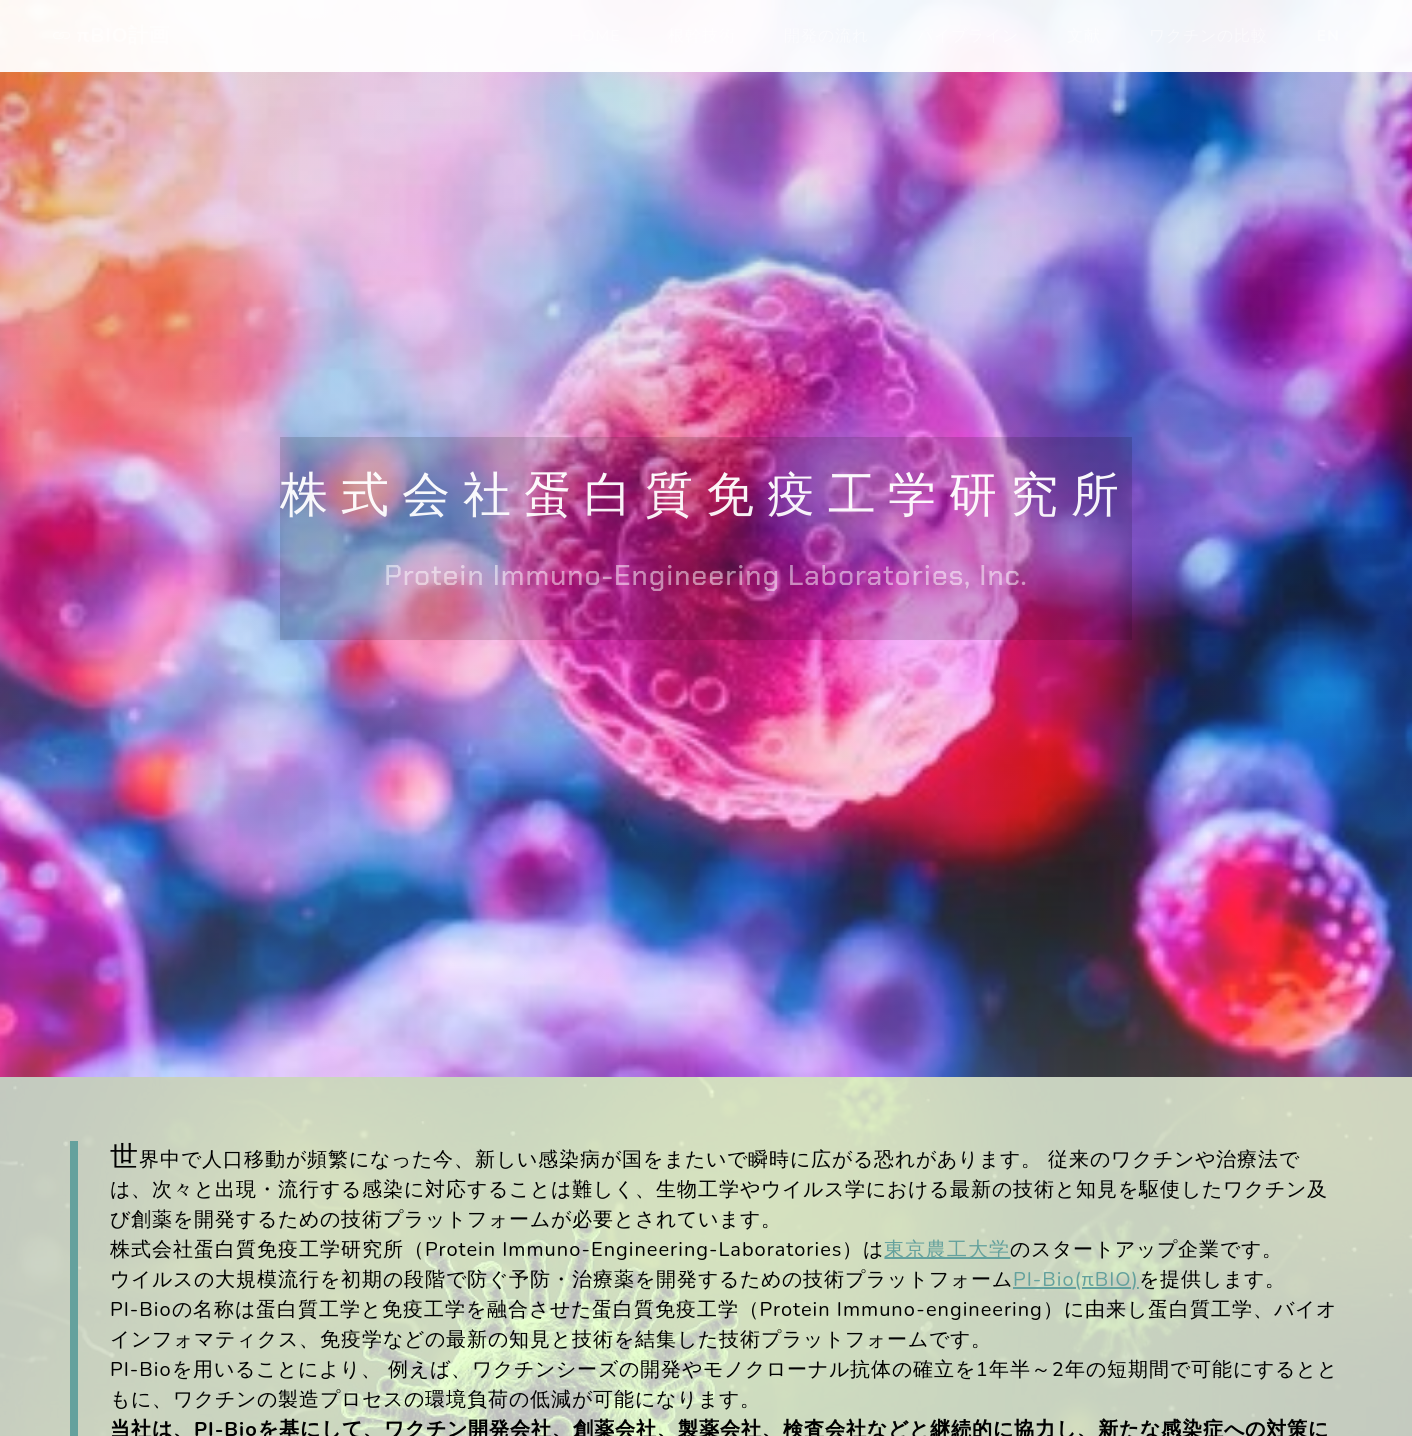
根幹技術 (702, 36)
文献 (1084, 36)
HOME (594, 36)
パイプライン (968, 36)
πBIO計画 (109, 35)
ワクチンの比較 (1208, 36)
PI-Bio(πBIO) (1076, 1279)
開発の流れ (826, 36)
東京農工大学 (947, 1249)
